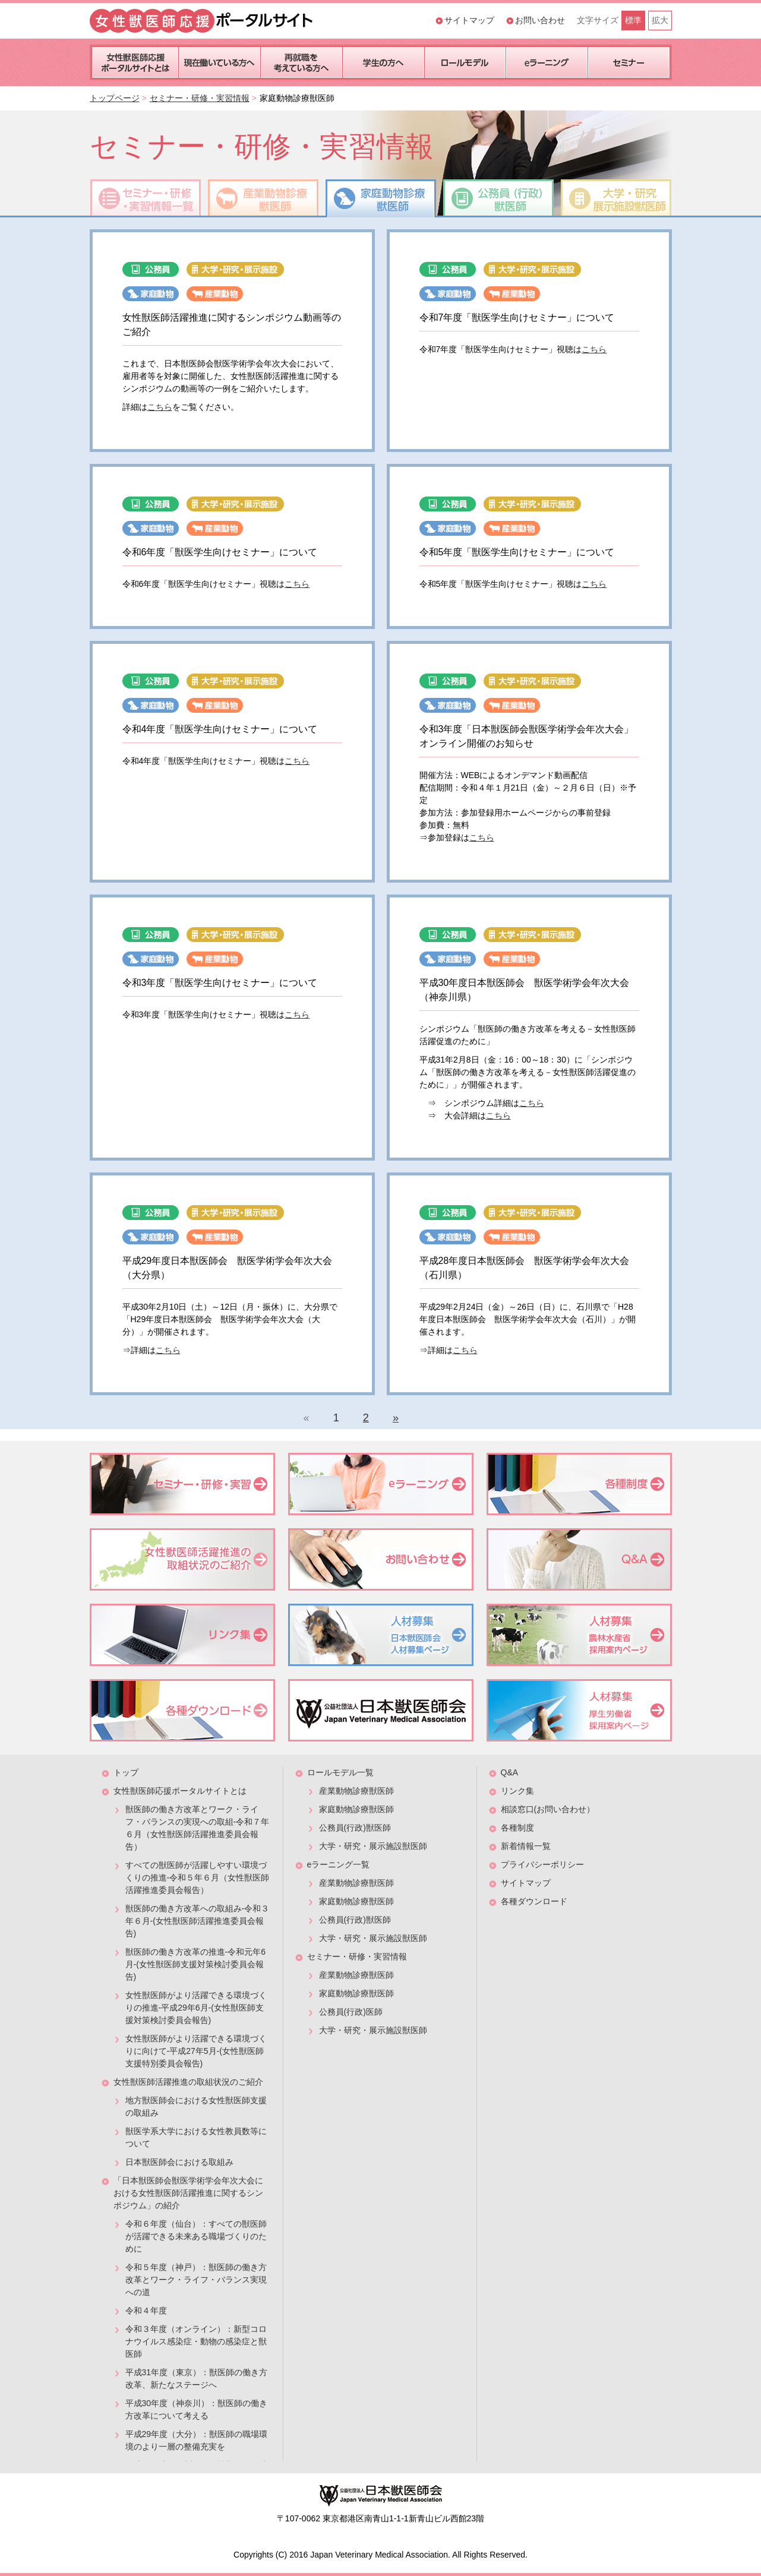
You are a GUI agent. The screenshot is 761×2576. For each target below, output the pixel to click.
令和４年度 (146, 2310)
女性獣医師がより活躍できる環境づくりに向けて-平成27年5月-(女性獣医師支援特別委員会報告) (196, 2051)
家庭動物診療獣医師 (356, 1809)
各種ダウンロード (534, 1901)
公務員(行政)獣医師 (355, 1827)
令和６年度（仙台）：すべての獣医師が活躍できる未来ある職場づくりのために (196, 2236)
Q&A (510, 1772)
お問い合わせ (540, 20)
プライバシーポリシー (542, 1864)
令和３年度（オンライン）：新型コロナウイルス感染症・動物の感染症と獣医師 (196, 2341)
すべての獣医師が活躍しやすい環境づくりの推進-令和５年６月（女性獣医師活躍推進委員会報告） (197, 1877)
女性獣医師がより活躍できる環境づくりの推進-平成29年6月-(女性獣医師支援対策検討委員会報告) (196, 2007)
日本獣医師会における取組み (179, 2162)
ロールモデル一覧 (340, 1772)
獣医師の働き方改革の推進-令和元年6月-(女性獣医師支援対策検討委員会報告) (195, 1964)
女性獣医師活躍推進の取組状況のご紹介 (188, 2082)
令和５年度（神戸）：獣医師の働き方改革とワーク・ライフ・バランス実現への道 (196, 2279)
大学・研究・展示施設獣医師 (373, 1846)
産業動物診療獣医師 (356, 1791)
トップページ (115, 98)
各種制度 (517, 1827)
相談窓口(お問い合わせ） (548, 1809)
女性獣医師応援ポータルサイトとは (180, 1791)
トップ (125, 1772)
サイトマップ (469, 20)
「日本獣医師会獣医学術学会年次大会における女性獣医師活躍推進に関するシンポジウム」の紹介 (188, 2193)
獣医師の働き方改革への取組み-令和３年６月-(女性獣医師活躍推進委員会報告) (197, 1921)
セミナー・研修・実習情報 (200, 98)
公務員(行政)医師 (351, 2011)
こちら (159, 407)
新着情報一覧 (526, 1846)
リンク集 (517, 1791)
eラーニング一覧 (338, 1864)
